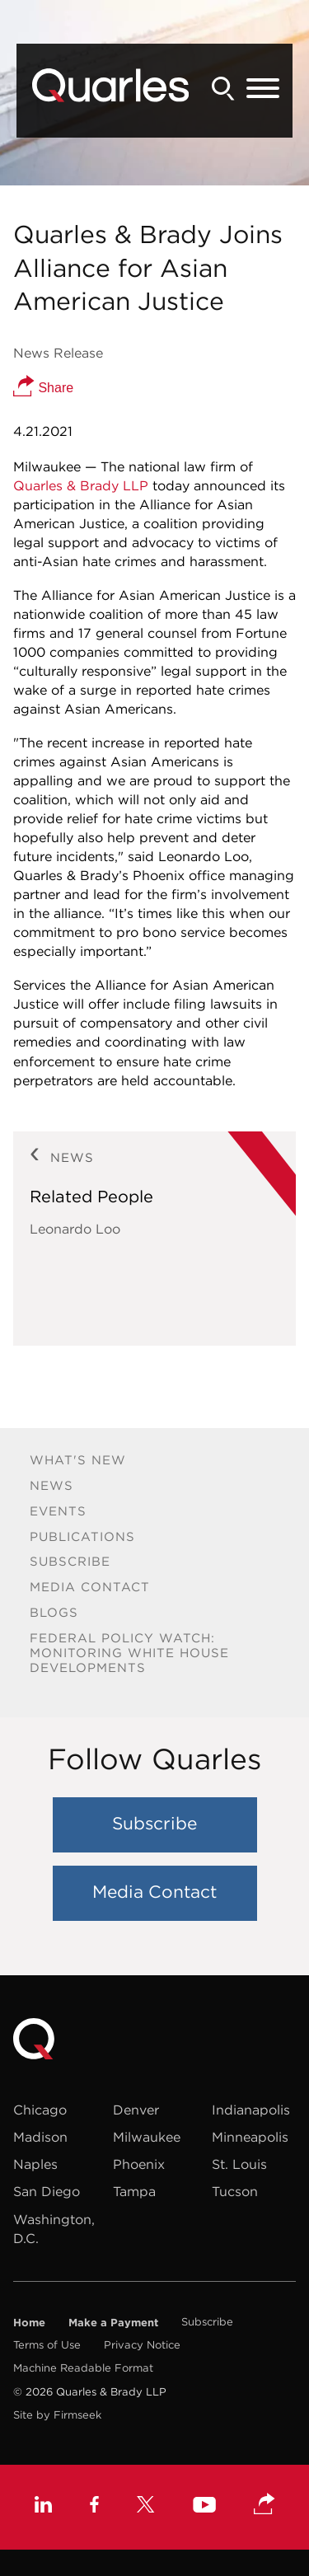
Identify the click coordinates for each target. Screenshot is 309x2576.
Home (29, 2322)
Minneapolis (250, 2137)
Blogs (54, 1612)
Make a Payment (113, 2322)
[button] (264, 2505)
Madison (40, 2137)
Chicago (40, 2109)
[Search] (223, 89)
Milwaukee (146, 2137)
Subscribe (70, 1561)
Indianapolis (251, 2109)
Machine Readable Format (83, 2368)
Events (58, 1511)
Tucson (235, 2191)
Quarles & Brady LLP (80, 485)
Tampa (134, 2191)
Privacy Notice (142, 2345)
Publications (82, 1536)
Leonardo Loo (75, 1228)
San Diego (46, 2191)
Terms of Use (47, 2345)
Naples (35, 2164)
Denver (136, 2109)
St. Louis (239, 2164)
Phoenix (139, 2164)
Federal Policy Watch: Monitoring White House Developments (129, 1652)
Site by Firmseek (57, 2415)
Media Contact (90, 1587)
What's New (78, 1460)
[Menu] (263, 89)
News (51, 1485)
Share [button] (43, 388)
